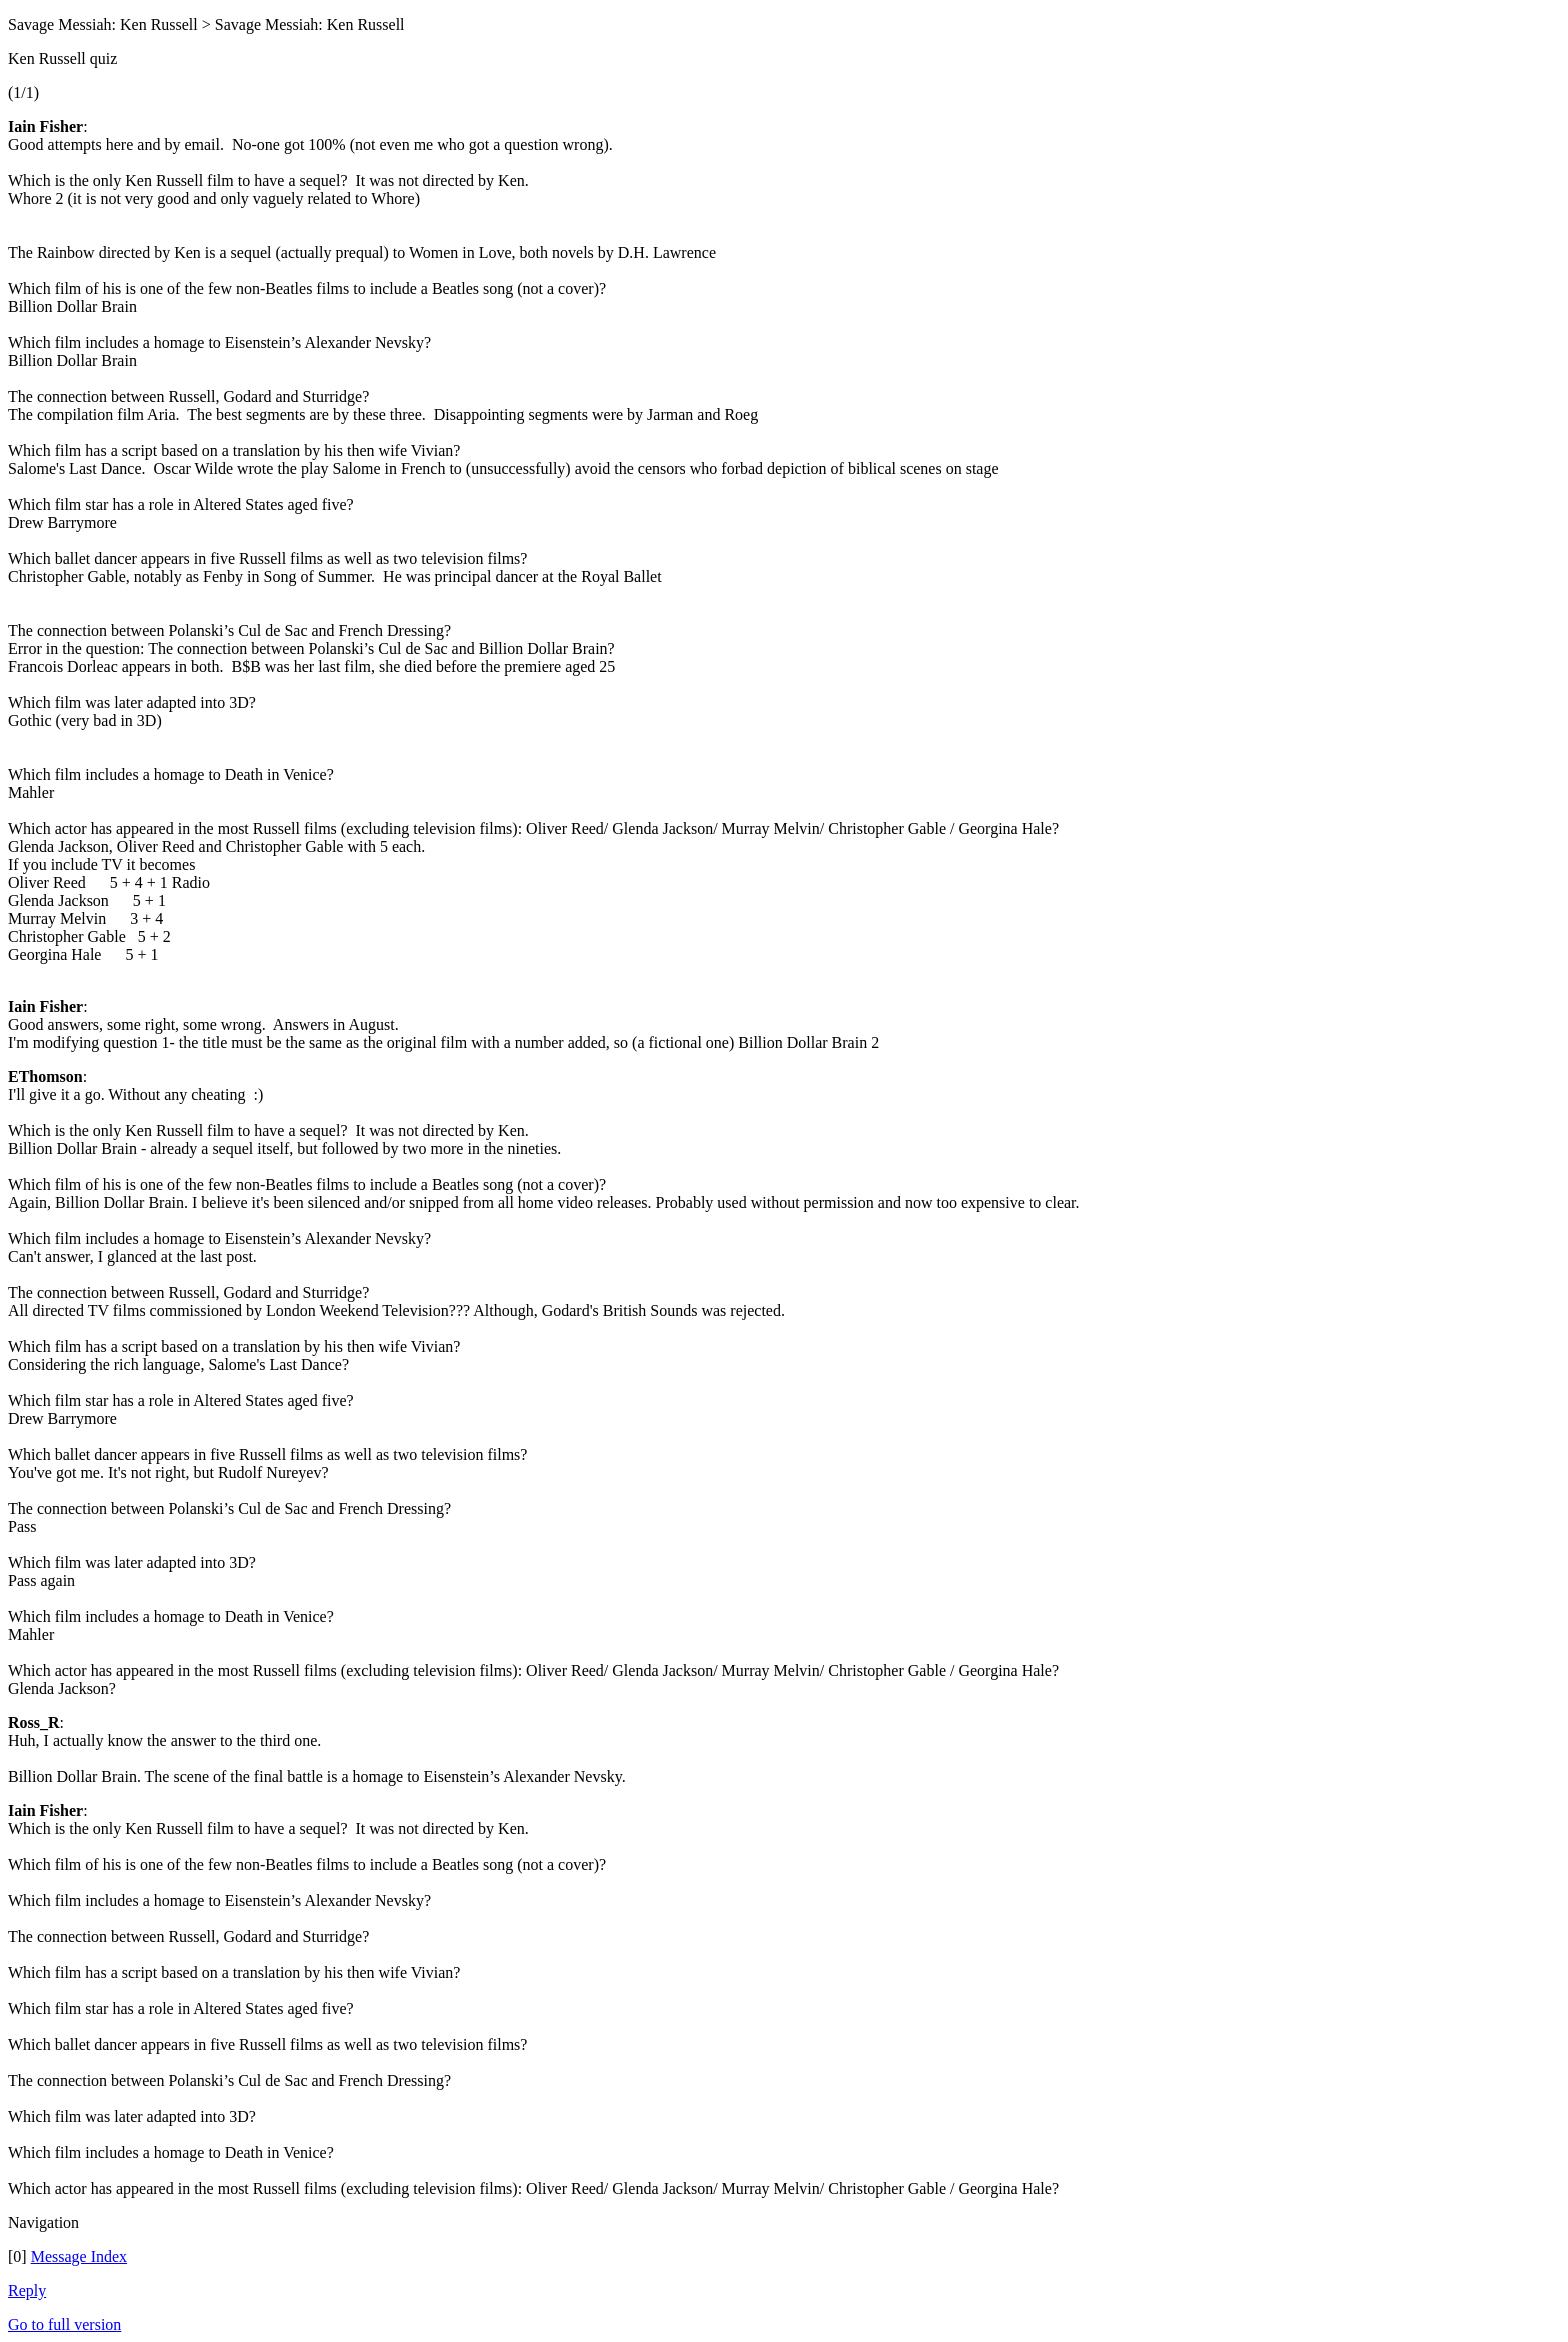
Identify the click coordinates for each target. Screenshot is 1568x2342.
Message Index (79, 2256)
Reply (27, 2290)
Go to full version (64, 2324)
